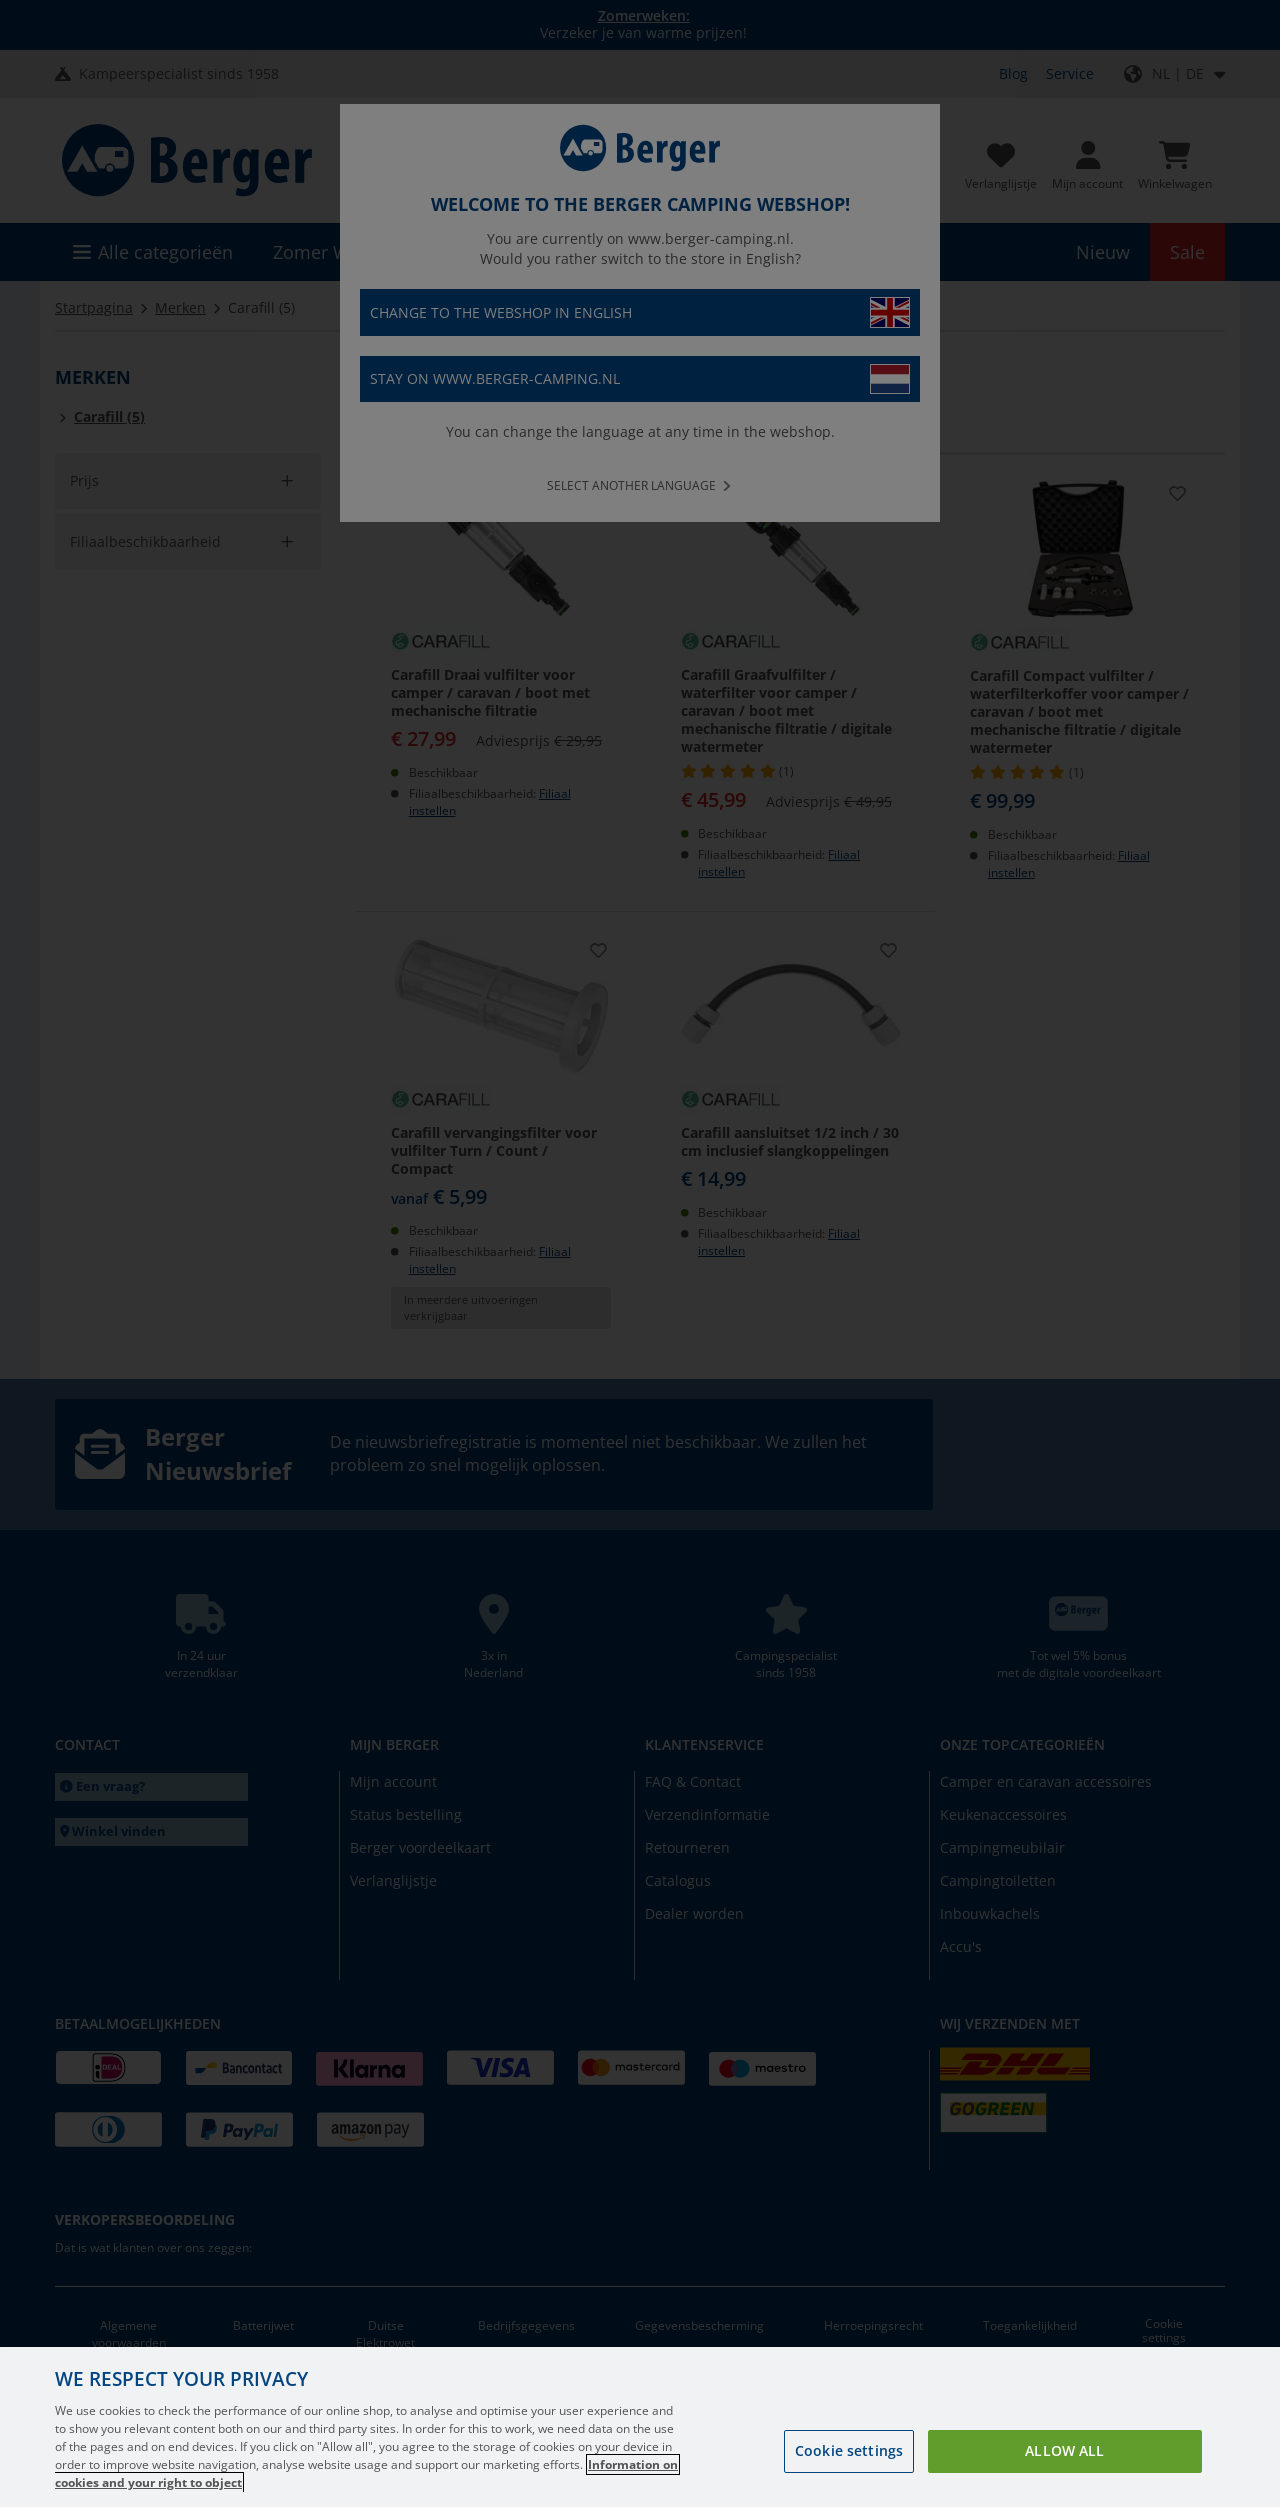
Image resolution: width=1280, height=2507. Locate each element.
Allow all (1064, 2450)
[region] (640, 2427)
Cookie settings (849, 2450)
